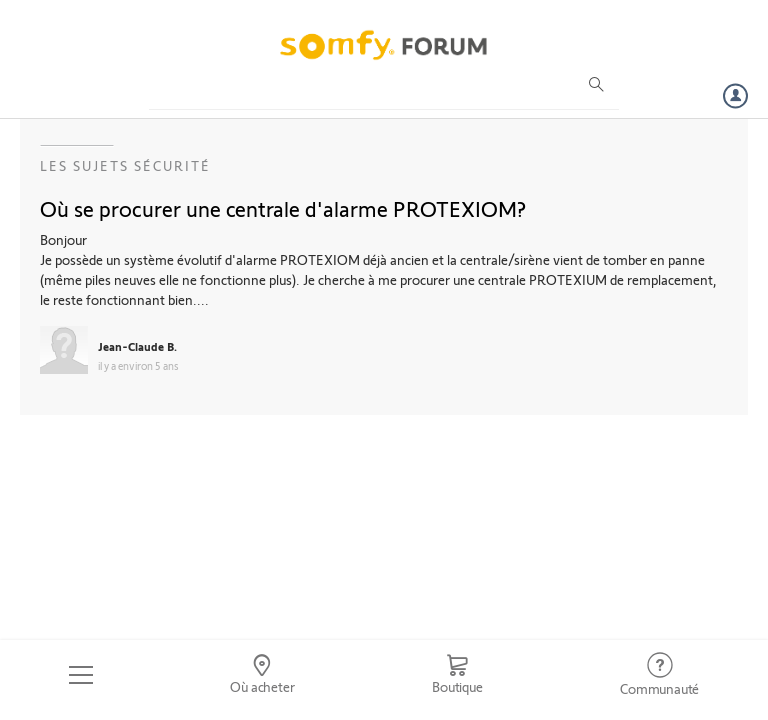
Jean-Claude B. (137, 346)
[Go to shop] (457, 675)
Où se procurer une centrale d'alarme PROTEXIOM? (283, 208)
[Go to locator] (263, 675)
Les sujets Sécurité (125, 165)
